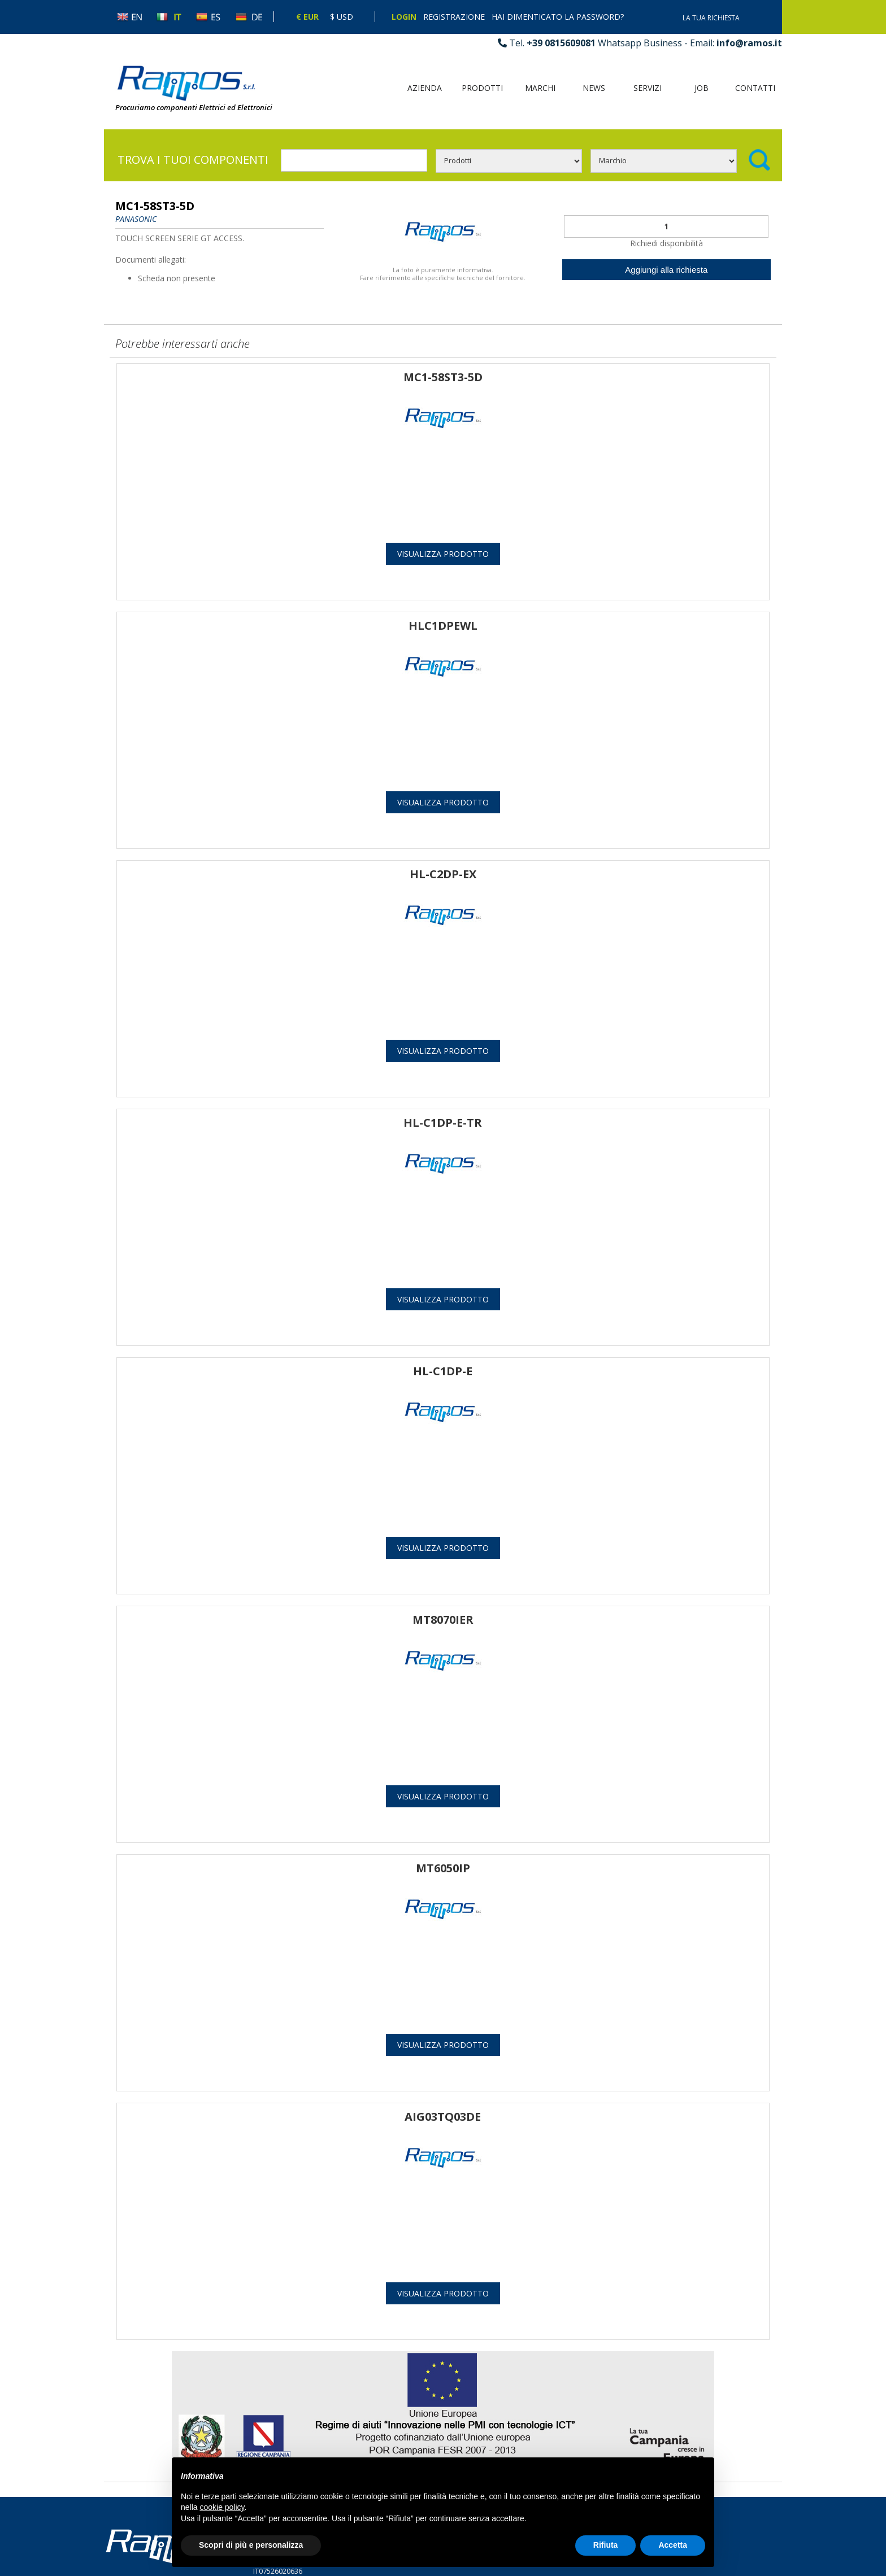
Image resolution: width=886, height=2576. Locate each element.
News (594, 87)
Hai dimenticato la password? (558, 16)
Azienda (424, 87)
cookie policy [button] (221, 2507)
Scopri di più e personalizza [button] (251, 2544)
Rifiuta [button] (605, 2544)
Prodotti (482, 87)
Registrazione (454, 16)
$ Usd (341, 16)
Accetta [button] (672, 2544)
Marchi (540, 87)
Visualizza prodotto (443, 553)
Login (404, 16)
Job (701, 87)
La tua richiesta (711, 18)
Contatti (755, 87)
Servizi (647, 87)
